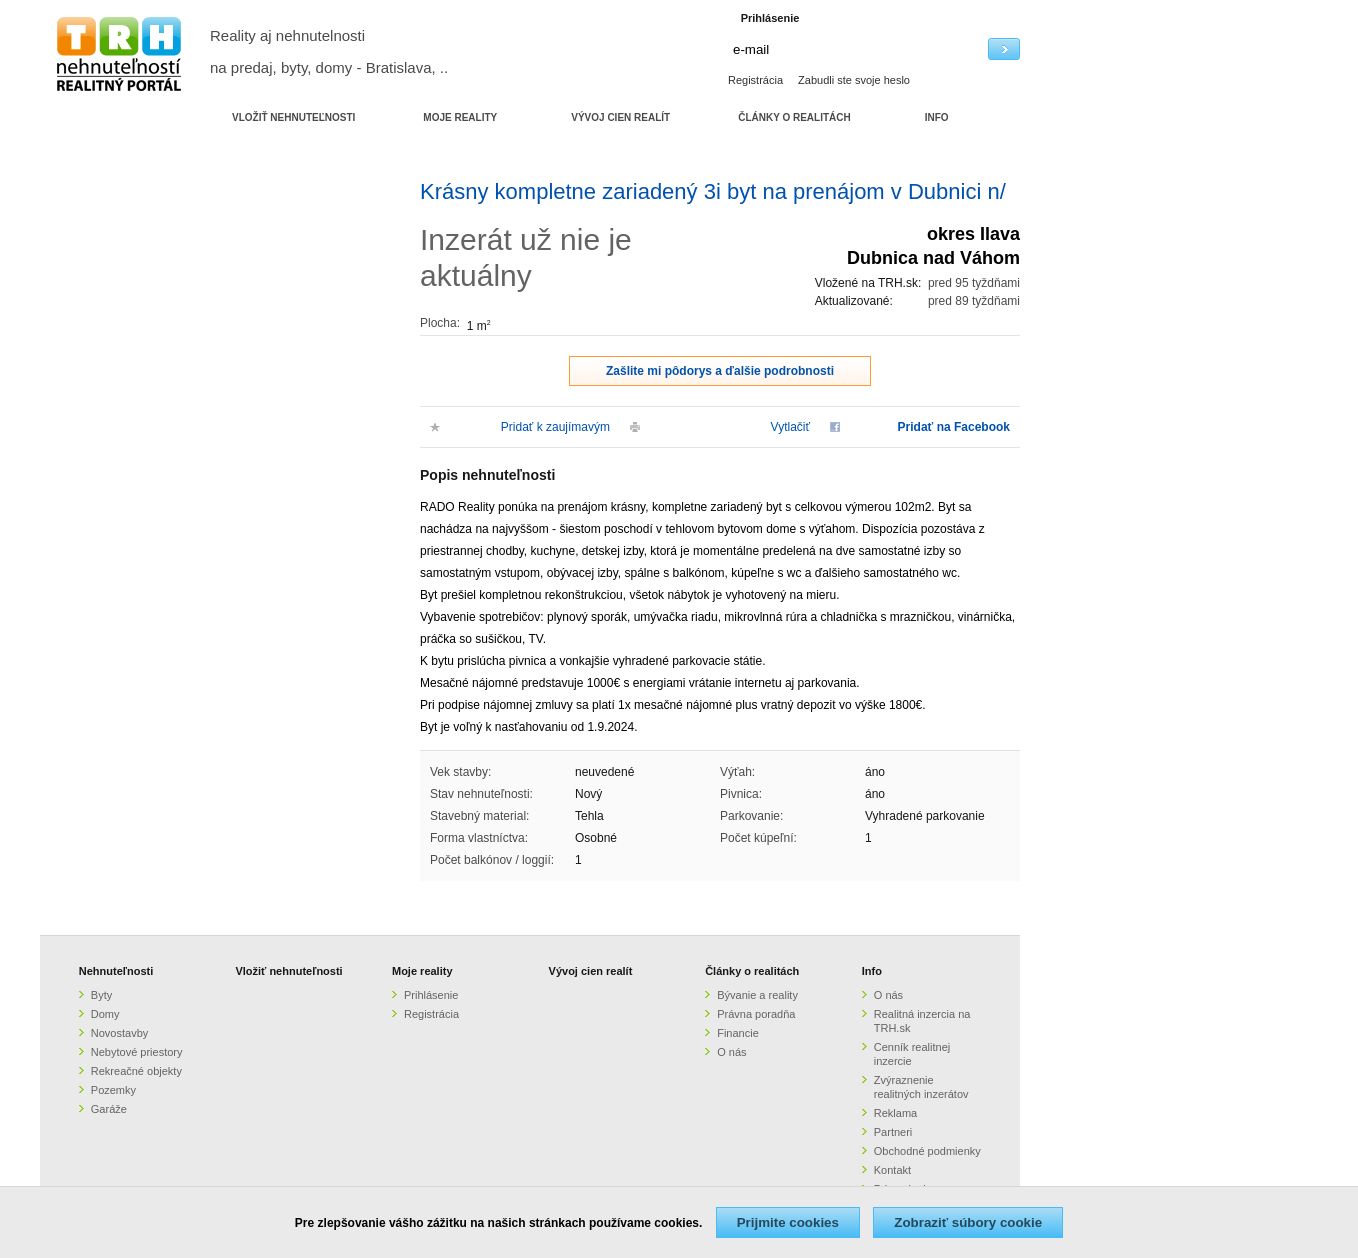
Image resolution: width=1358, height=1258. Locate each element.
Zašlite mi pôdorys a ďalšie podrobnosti (720, 371)
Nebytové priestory (137, 1052)
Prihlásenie (431, 995)
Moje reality (422, 971)
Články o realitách (752, 971)
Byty (101, 995)
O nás (731, 1052)
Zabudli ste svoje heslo (854, 80)
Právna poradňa (756, 1014)
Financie (738, 1033)
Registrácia (755, 80)
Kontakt (892, 1170)
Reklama (895, 1113)
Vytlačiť (790, 427)
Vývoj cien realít (591, 971)
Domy (105, 1014)
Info (872, 971)
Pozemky (113, 1090)
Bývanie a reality (757, 995)
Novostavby (119, 1033)
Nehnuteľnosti (116, 971)
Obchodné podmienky (927, 1151)
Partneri (893, 1132)
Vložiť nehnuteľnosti (288, 971)
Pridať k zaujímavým (555, 427)
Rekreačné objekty (136, 1071)
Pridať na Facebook (954, 427)
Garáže (109, 1109)
